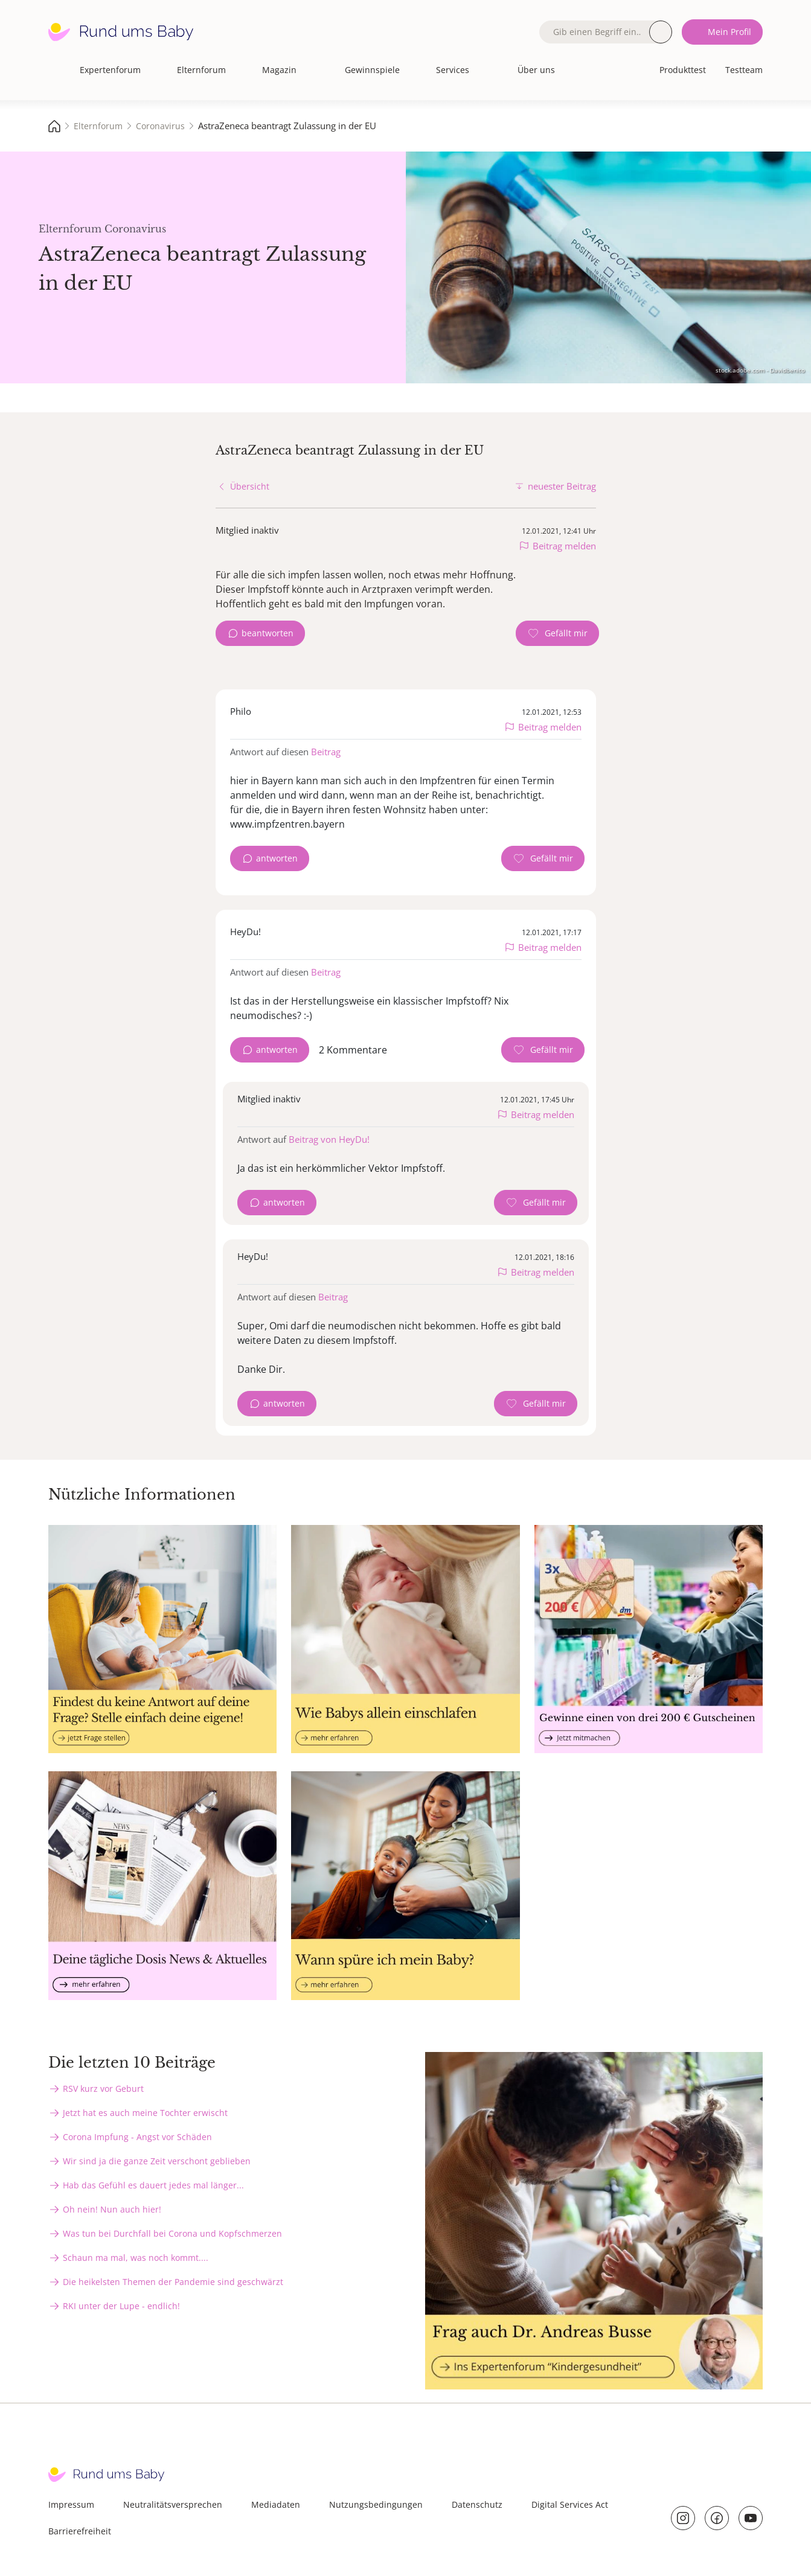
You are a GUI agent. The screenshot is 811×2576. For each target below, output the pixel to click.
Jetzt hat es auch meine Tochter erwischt (145, 2112)
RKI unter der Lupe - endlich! (121, 2306)
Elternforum (201, 69)
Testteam (744, 69)
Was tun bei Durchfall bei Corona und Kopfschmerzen (172, 2233)
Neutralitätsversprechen (172, 2504)
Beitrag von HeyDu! (329, 1139)
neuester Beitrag (562, 486)
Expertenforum (110, 69)
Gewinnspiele (372, 69)
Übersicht (249, 486)
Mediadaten (275, 2504)
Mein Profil (729, 31)
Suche (660, 32)
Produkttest (682, 69)
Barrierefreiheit (79, 2531)
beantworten (267, 633)
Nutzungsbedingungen (376, 2504)
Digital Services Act (569, 2504)
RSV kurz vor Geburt (103, 2088)
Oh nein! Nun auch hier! (112, 2209)
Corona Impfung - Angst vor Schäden (137, 2137)
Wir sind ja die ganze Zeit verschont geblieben (157, 2161)
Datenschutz (477, 2504)
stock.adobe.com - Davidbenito (760, 370)
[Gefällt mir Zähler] (557, 633)
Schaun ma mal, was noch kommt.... (135, 2257)
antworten (277, 858)
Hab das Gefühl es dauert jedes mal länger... (153, 2185)
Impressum (71, 2504)
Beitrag (326, 752)
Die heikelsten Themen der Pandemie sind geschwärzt (173, 2281)
